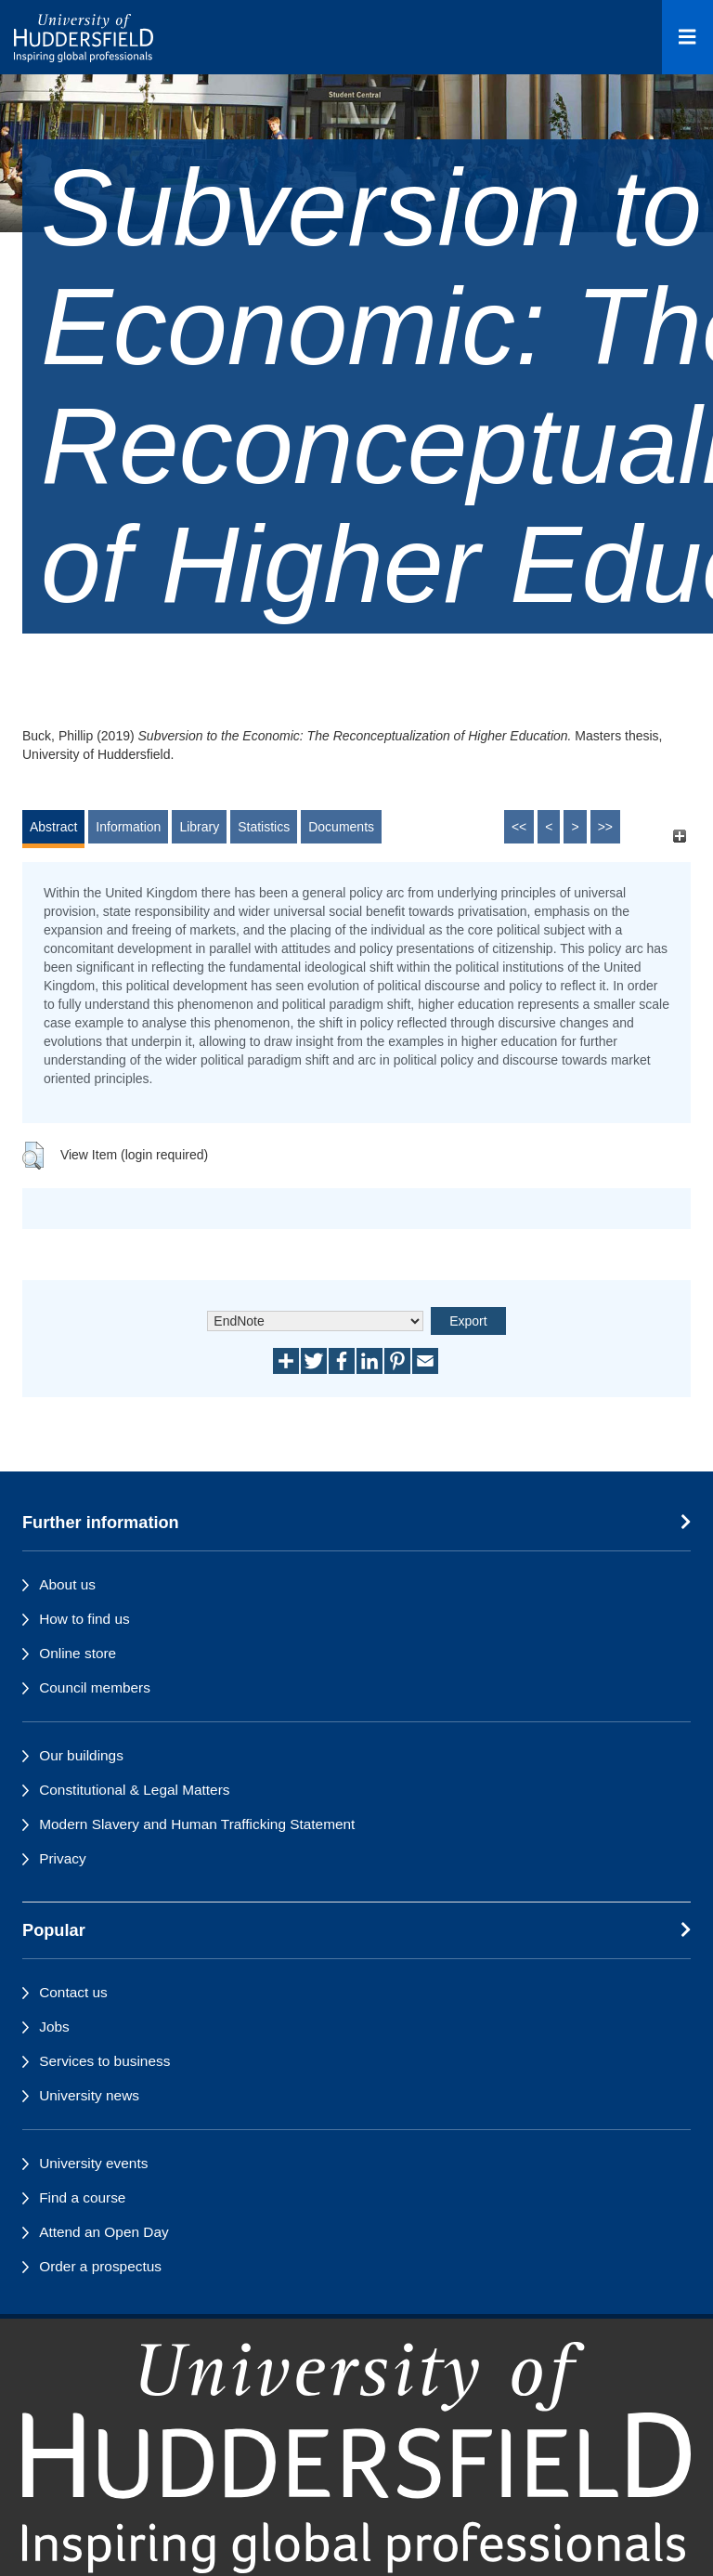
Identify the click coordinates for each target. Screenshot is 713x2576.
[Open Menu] (687, 37)
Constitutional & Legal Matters (134, 1790)
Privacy (62, 1858)
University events (93, 2163)
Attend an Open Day (103, 2232)
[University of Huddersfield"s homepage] (356, 2457)
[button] (33, 1156)
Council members (94, 1687)
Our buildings (81, 1755)
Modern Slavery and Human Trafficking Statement (197, 1824)
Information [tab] (128, 826)
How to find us (84, 1619)
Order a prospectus (100, 2266)
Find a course (82, 2197)
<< (519, 826)
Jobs (54, 2026)
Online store (77, 1653)
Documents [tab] (341, 826)
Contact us (73, 1992)
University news (89, 2095)
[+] (679, 836)
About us (67, 1584)
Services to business (104, 2061)
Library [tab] (199, 826)
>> (605, 826)
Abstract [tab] (53, 826)
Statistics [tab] (264, 826)
